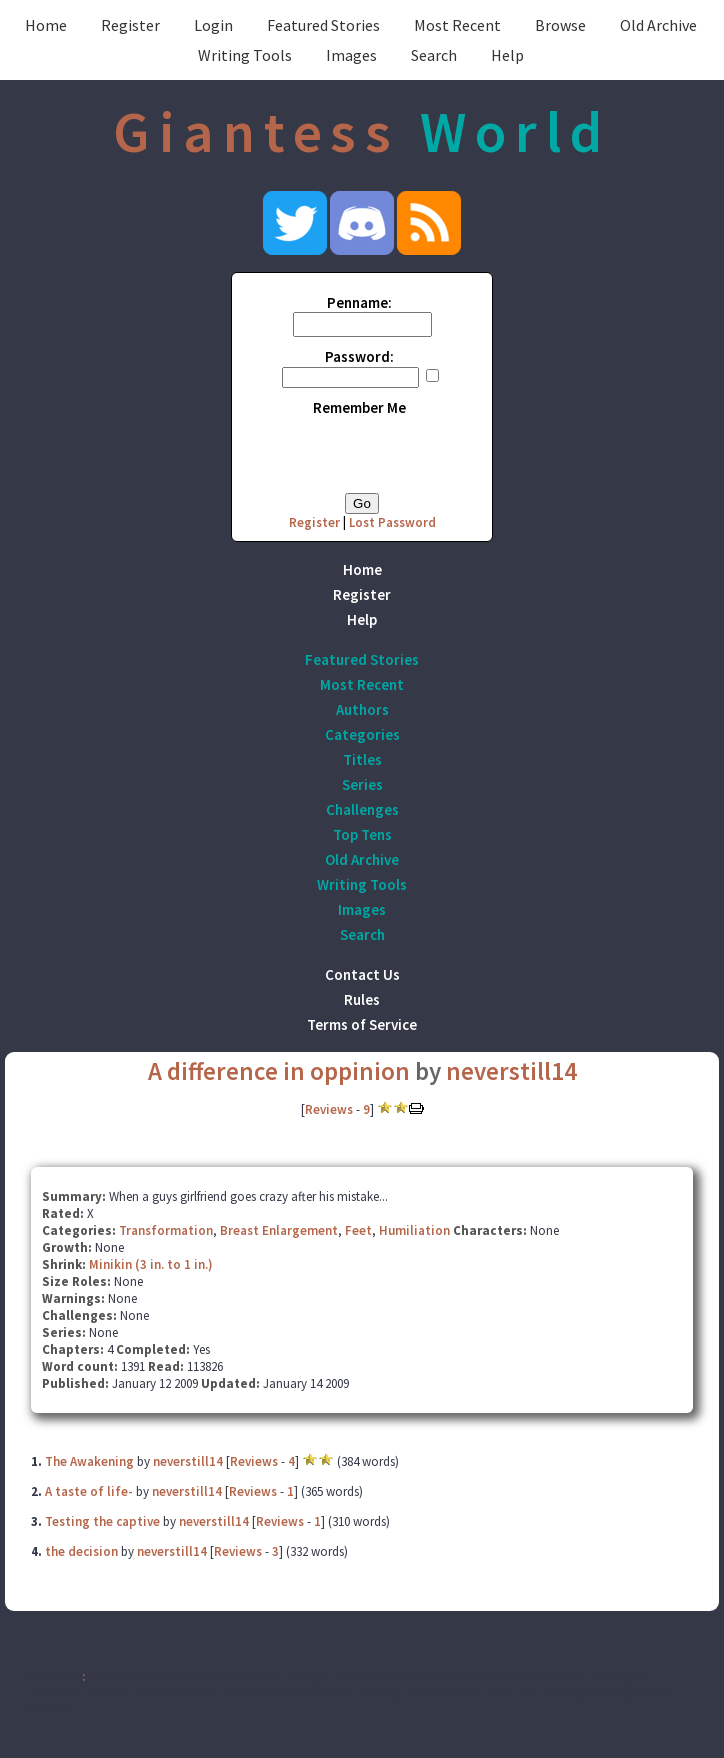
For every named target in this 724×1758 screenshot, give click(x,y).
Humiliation (414, 1230)
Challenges (362, 809)
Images (351, 55)
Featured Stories (323, 25)
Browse (560, 25)
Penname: (359, 302)
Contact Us (362, 974)
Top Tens (362, 834)
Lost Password (392, 522)
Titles (362, 759)
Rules (362, 999)
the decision (81, 1551)
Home (46, 25)
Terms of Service (362, 1024)
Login (213, 25)
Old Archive (658, 25)
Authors (362, 709)
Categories (362, 734)
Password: (359, 356)
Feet (358, 1230)
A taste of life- (89, 1491)
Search (434, 55)
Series (362, 784)
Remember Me (359, 407)
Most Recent (457, 25)
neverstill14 (511, 1071)
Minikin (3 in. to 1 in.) (151, 1264)
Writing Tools (245, 55)
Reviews (329, 1109)
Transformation (166, 1230)
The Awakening (89, 1461)
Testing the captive (102, 1521)
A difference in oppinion (279, 1071)
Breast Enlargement (279, 1230)
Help (507, 55)
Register (130, 25)
